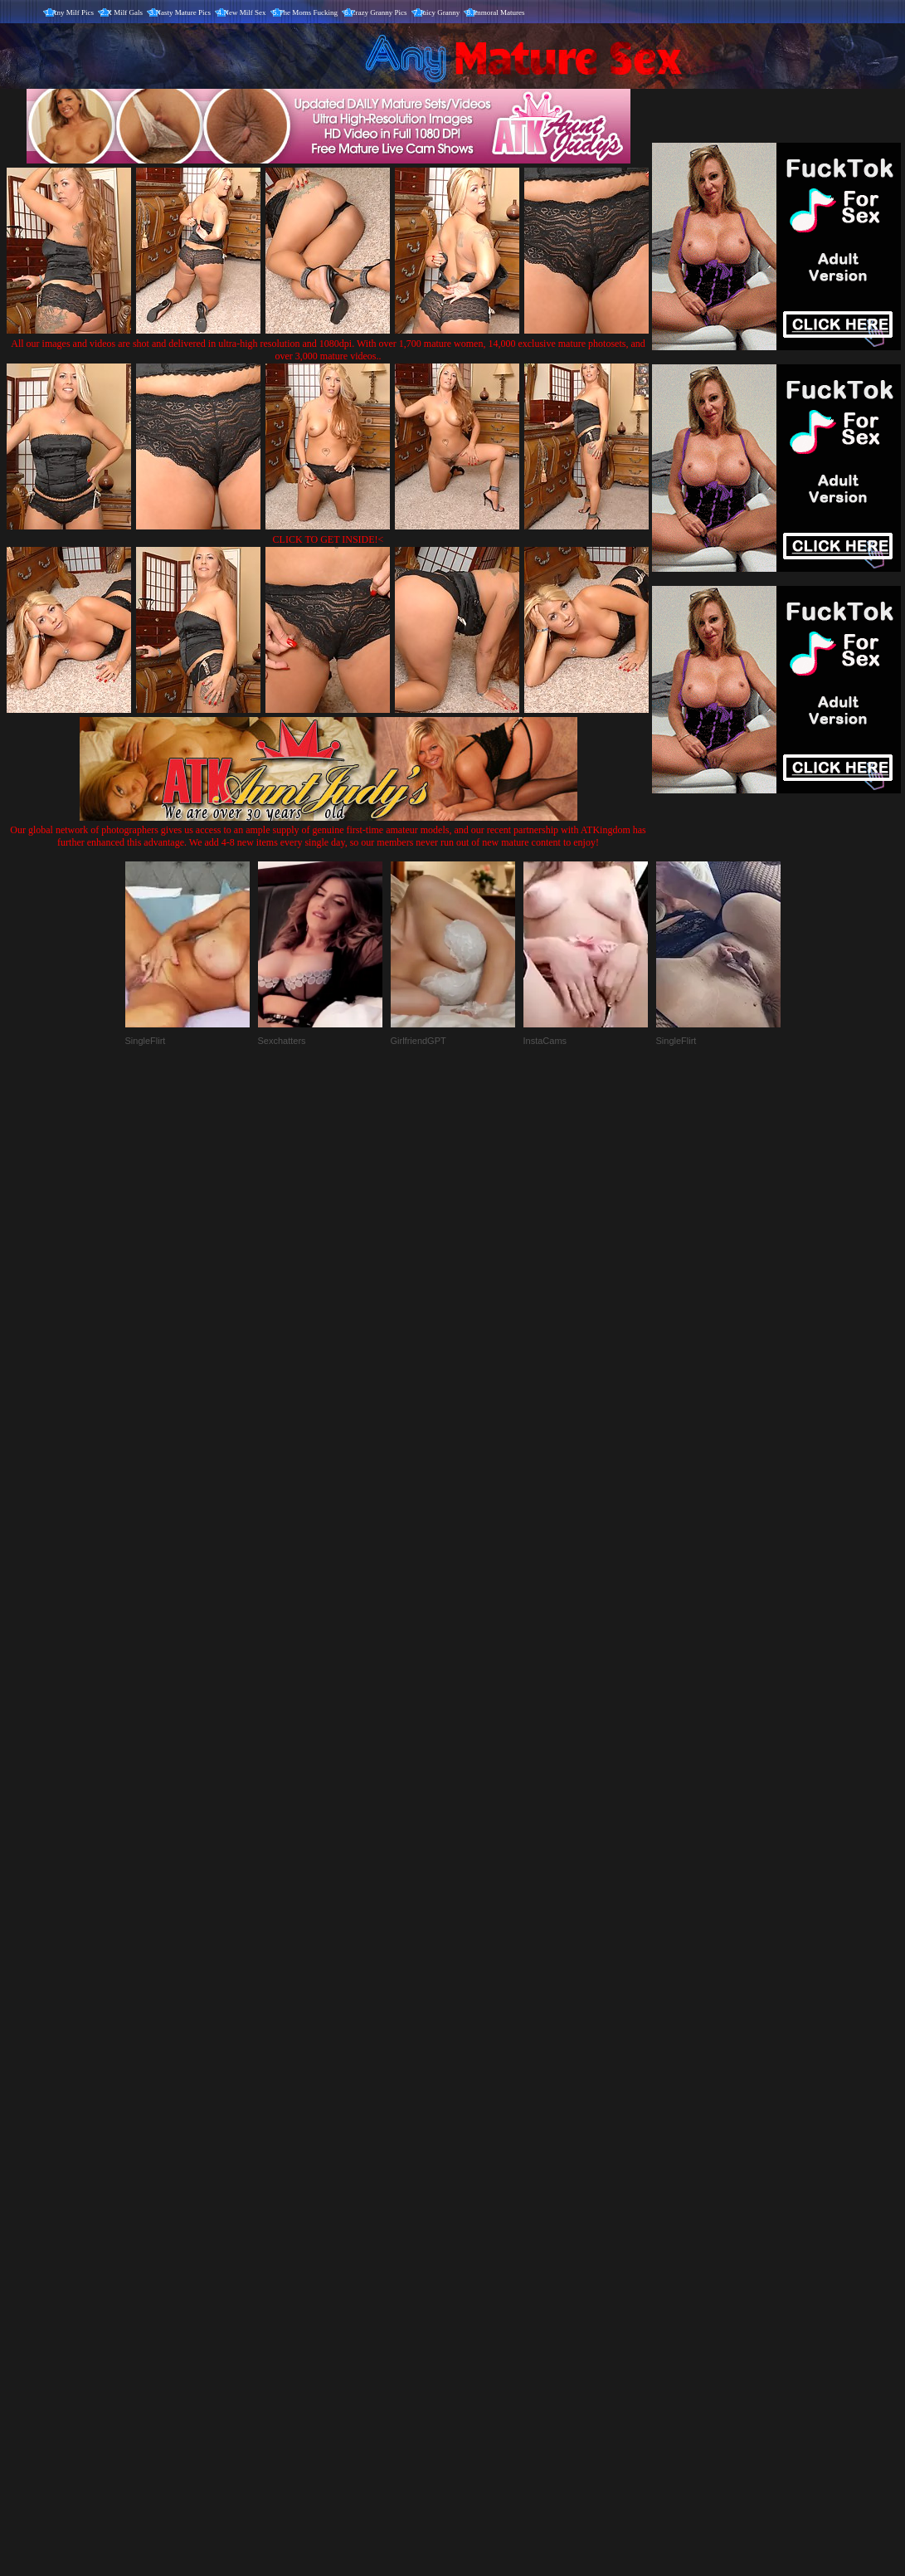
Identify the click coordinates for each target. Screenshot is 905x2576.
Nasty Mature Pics (184, 12)
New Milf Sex (245, 12)
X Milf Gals (125, 12)
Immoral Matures (499, 12)
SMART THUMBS (481, 2229)
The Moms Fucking (308, 12)
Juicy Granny (440, 12)
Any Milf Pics (72, 12)
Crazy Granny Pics (379, 12)
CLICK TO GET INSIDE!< (328, 539)
